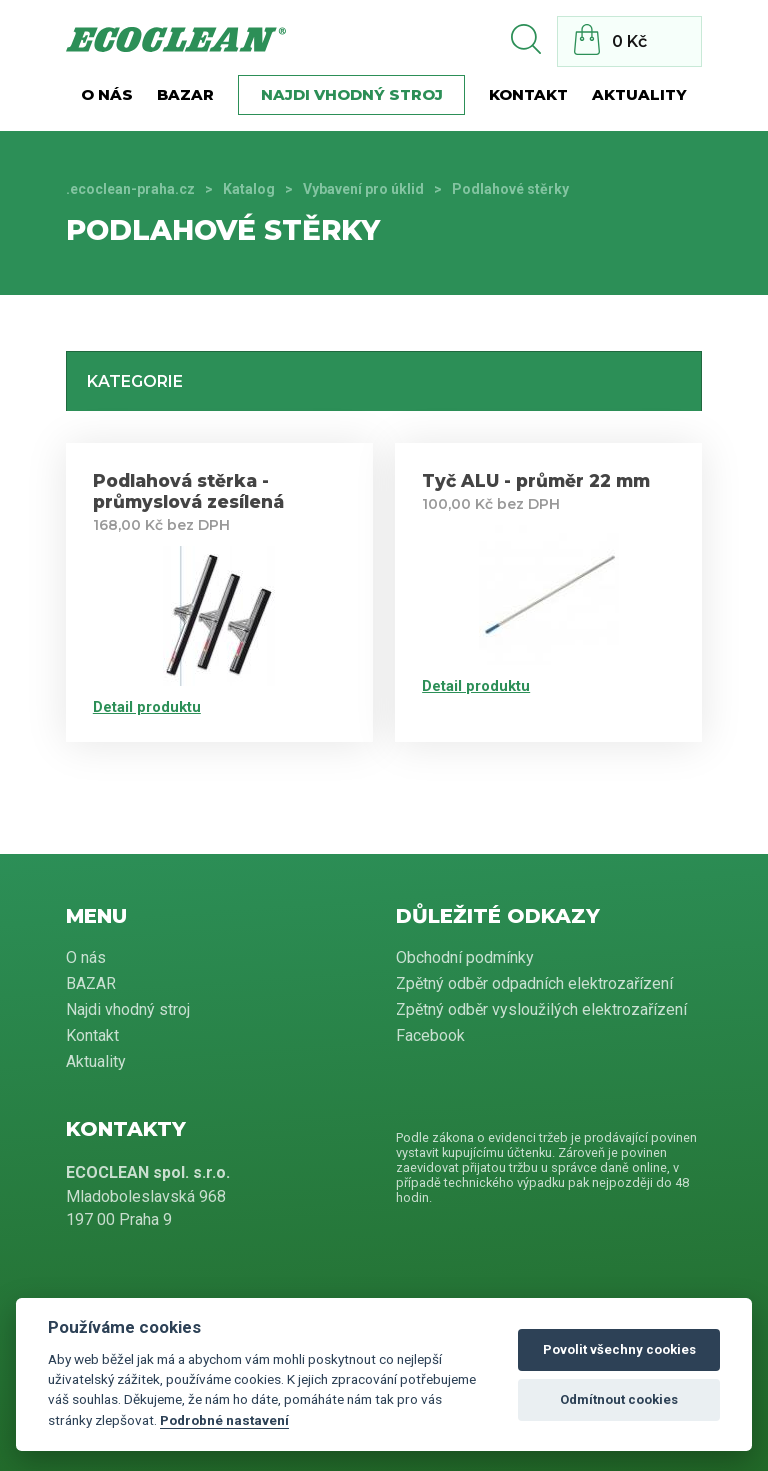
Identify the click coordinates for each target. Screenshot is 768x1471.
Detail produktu (147, 707)
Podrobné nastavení (224, 1420)
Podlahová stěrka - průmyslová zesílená (188, 491)
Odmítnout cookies (619, 1399)
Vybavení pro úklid (363, 189)
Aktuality (639, 95)
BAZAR (185, 95)
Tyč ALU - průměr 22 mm (536, 480)
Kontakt (528, 95)
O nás (107, 95)
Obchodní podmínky (465, 957)
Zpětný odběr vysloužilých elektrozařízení (541, 1009)
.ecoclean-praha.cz (130, 189)
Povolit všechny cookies (619, 1349)
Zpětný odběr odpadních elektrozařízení (534, 983)
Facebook (430, 1035)
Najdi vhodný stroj (352, 95)
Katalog (249, 189)
